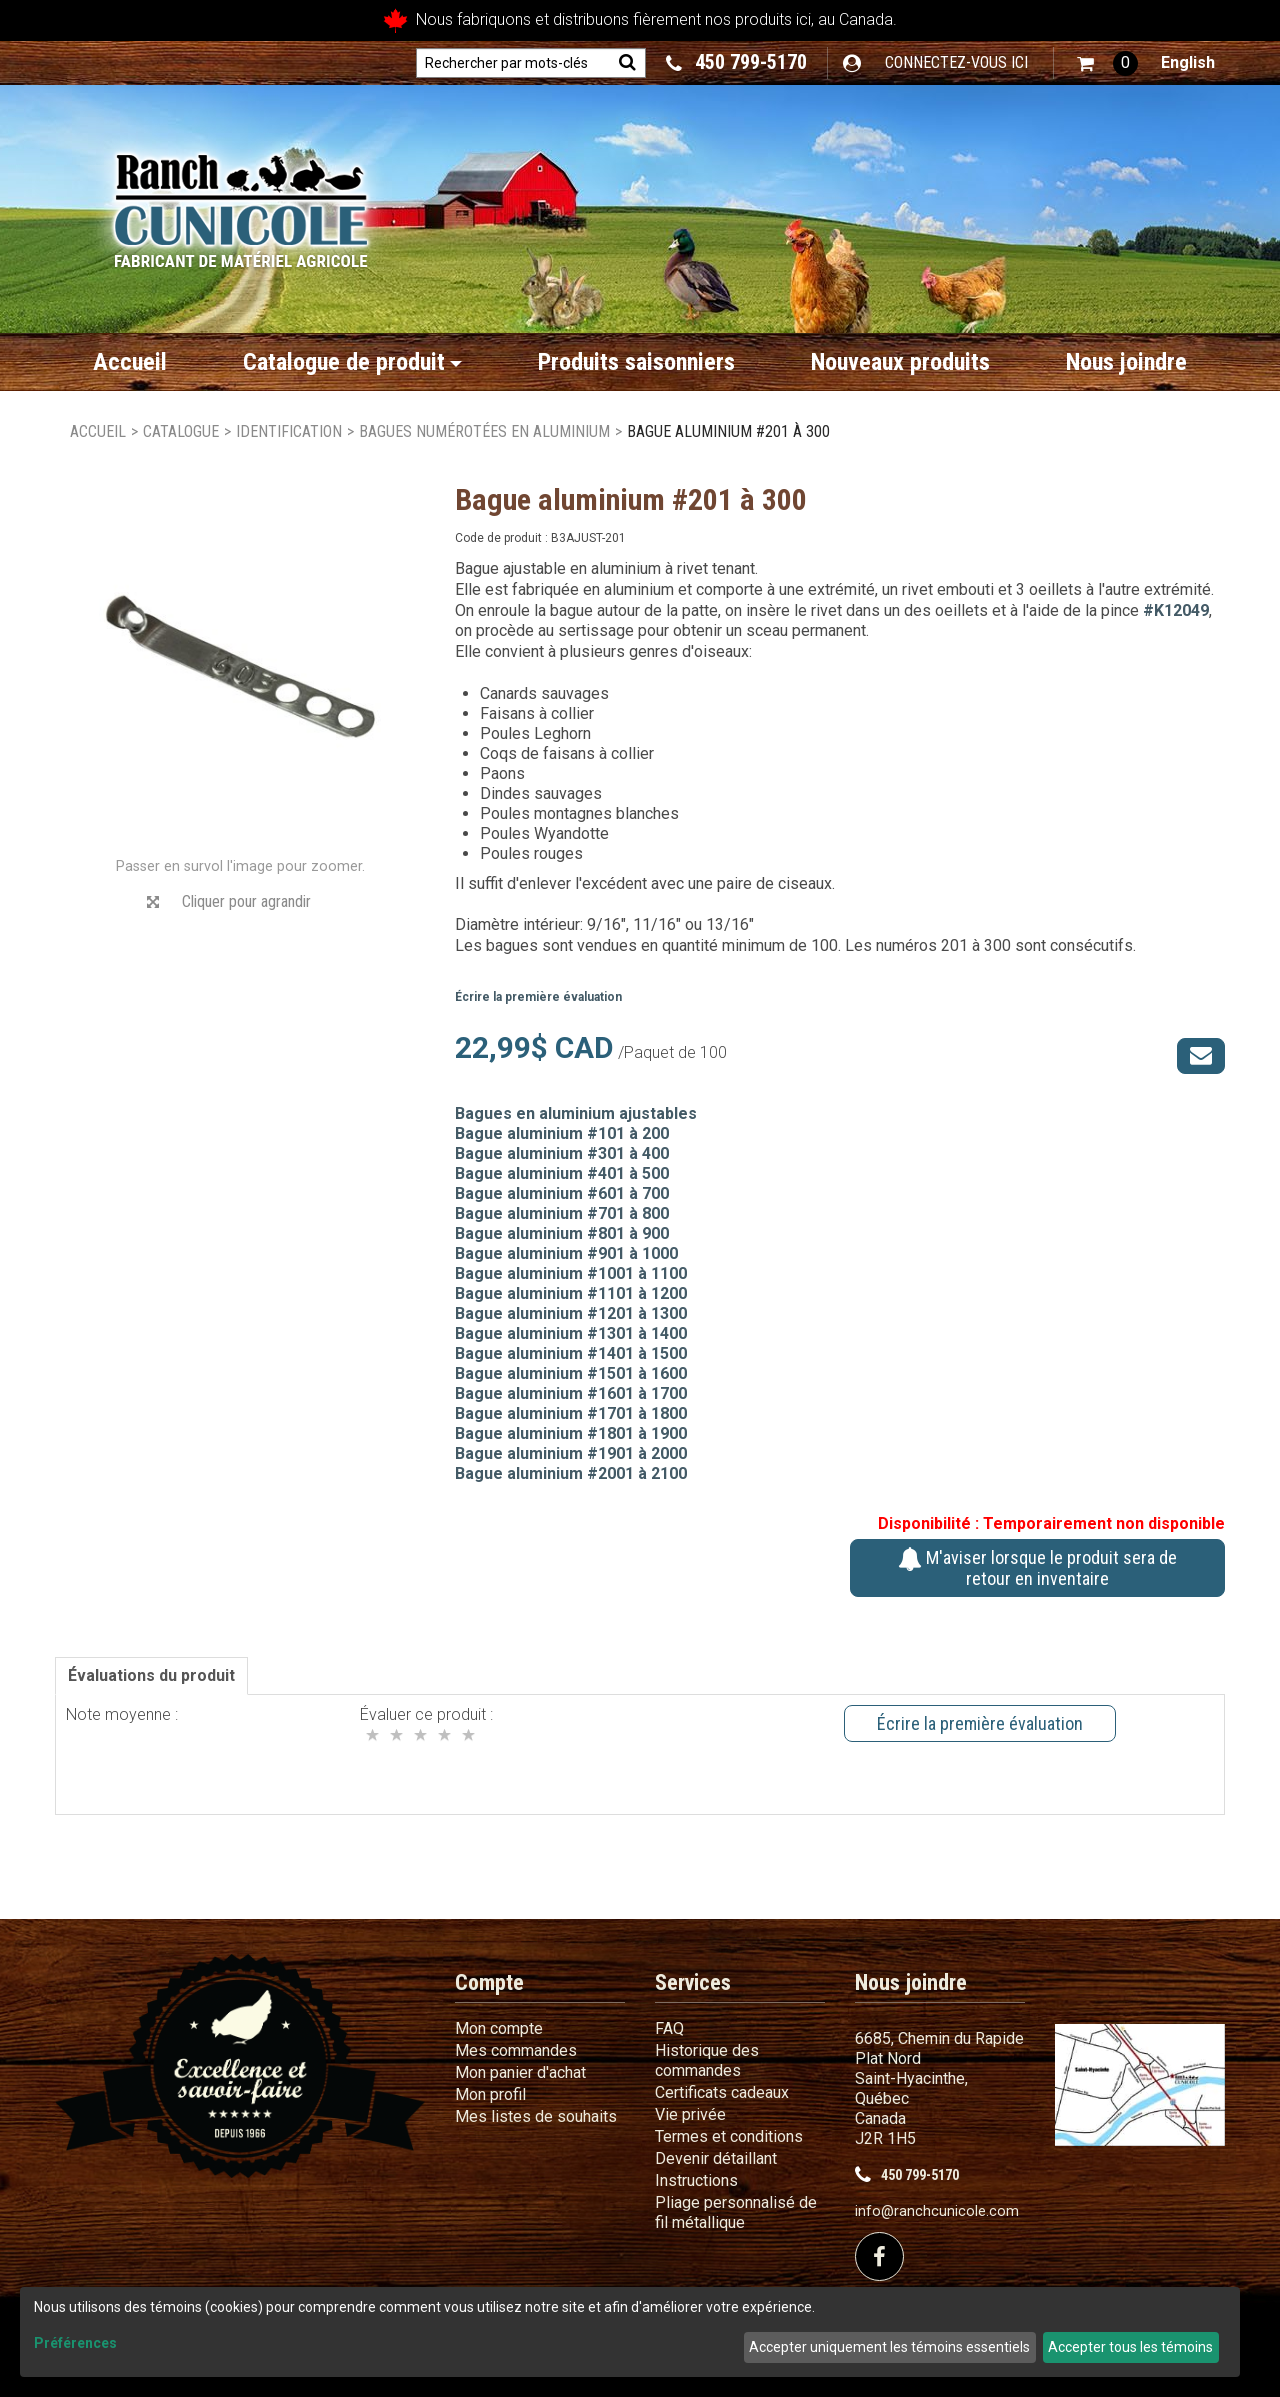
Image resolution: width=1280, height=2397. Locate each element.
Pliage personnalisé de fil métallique (736, 2212)
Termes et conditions (729, 2136)
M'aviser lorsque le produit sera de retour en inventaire (1037, 1568)
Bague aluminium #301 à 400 (562, 1153)
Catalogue (181, 431)
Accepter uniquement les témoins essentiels (889, 2347)
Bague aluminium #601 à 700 (562, 1193)
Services (693, 1982)
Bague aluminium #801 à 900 (562, 1233)
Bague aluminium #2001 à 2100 (571, 1473)
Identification (289, 431)
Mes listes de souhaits (536, 2116)
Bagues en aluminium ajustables (576, 1113)
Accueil (130, 362)
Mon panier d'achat (520, 2072)
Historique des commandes (707, 2060)
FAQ (669, 2028)
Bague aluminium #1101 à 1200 (571, 1293)
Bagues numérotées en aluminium (484, 431)
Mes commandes (516, 2050)
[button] (1107, 63)
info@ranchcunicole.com (937, 2211)
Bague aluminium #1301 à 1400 (571, 1333)
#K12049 (1176, 610)
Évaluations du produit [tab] (151, 1675)
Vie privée (690, 2114)
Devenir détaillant (716, 2158)
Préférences (75, 2343)
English (1188, 62)
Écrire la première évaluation (538, 997)
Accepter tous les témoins (1130, 2347)
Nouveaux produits (900, 362)
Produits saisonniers (636, 362)
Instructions (696, 2180)
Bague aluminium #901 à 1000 (566, 1253)
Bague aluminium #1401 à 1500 (571, 1353)
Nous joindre (1126, 362)
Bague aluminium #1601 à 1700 (571, 1393)
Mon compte (499, 2028)
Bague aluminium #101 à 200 (562, 1133)
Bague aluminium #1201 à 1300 (571, 1313)
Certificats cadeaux (722, 2092)
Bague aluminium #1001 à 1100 (571, 1273)
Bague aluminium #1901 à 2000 (571, 1453)
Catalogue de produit (352, 362)
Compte (489, 1982)
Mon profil (490, 2094)
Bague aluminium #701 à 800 (562, 1213)
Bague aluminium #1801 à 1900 (571, 1433)
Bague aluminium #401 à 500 (562, 1173)
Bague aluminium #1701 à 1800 (571, 1413)
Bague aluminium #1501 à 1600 (571, 1373)
